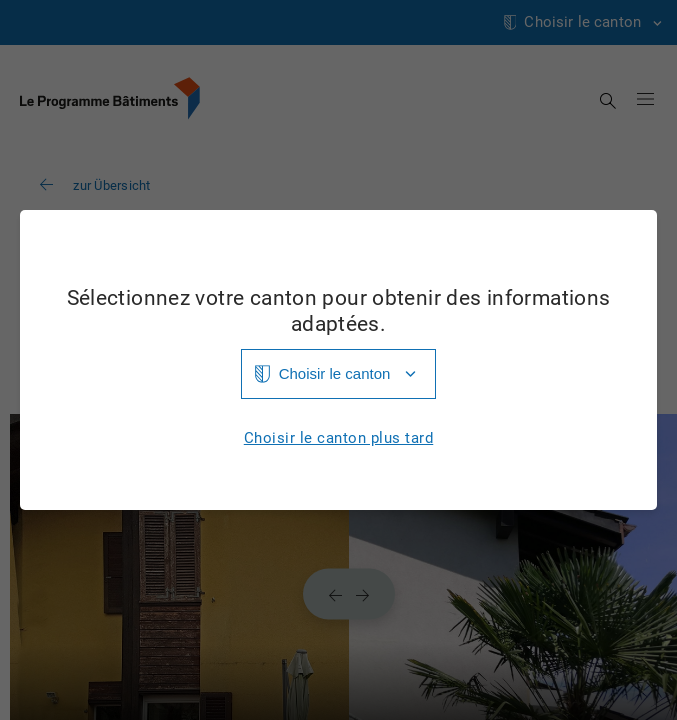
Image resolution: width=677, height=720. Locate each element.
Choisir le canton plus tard (339, 438)
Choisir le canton (335, 373)
